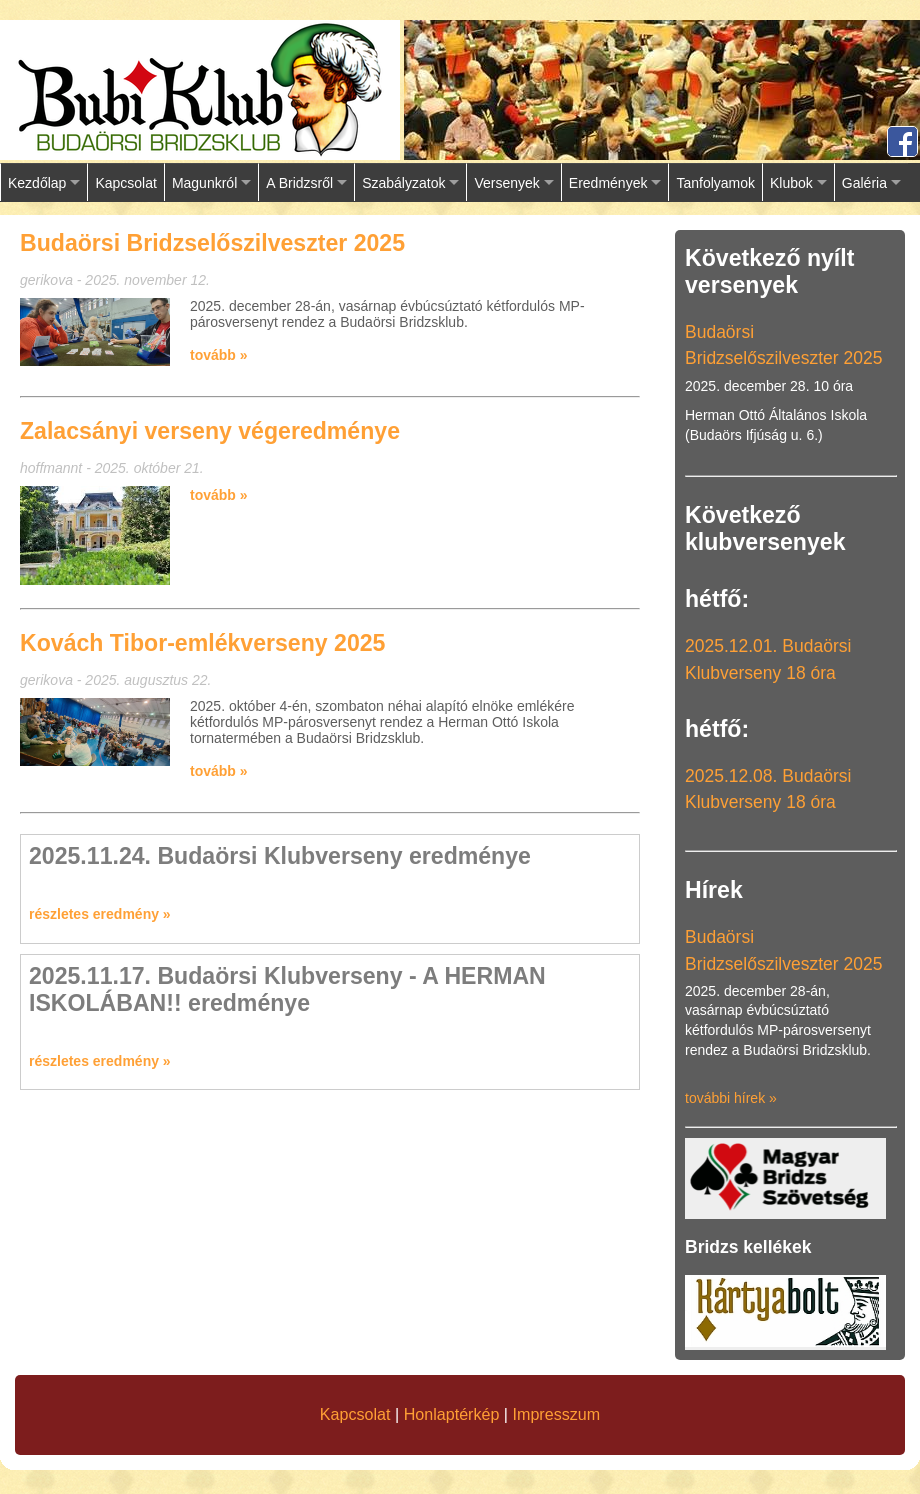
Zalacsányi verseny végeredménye (210, 431)
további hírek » (731, 1098)
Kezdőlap (37, 183)
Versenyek (506, 183)
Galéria (864, 183)
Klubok (791, 183)
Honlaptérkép (452, 1414)
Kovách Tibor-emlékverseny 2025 (202, 643)
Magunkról (204, 183)
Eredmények (608, 183)
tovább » (219, 355)
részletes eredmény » (100, 914)
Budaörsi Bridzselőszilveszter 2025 (212, 243)
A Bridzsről (299, 183)
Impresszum (557, 1414)
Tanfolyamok (715, 183)
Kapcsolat (125, 183)
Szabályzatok (403, 183)
